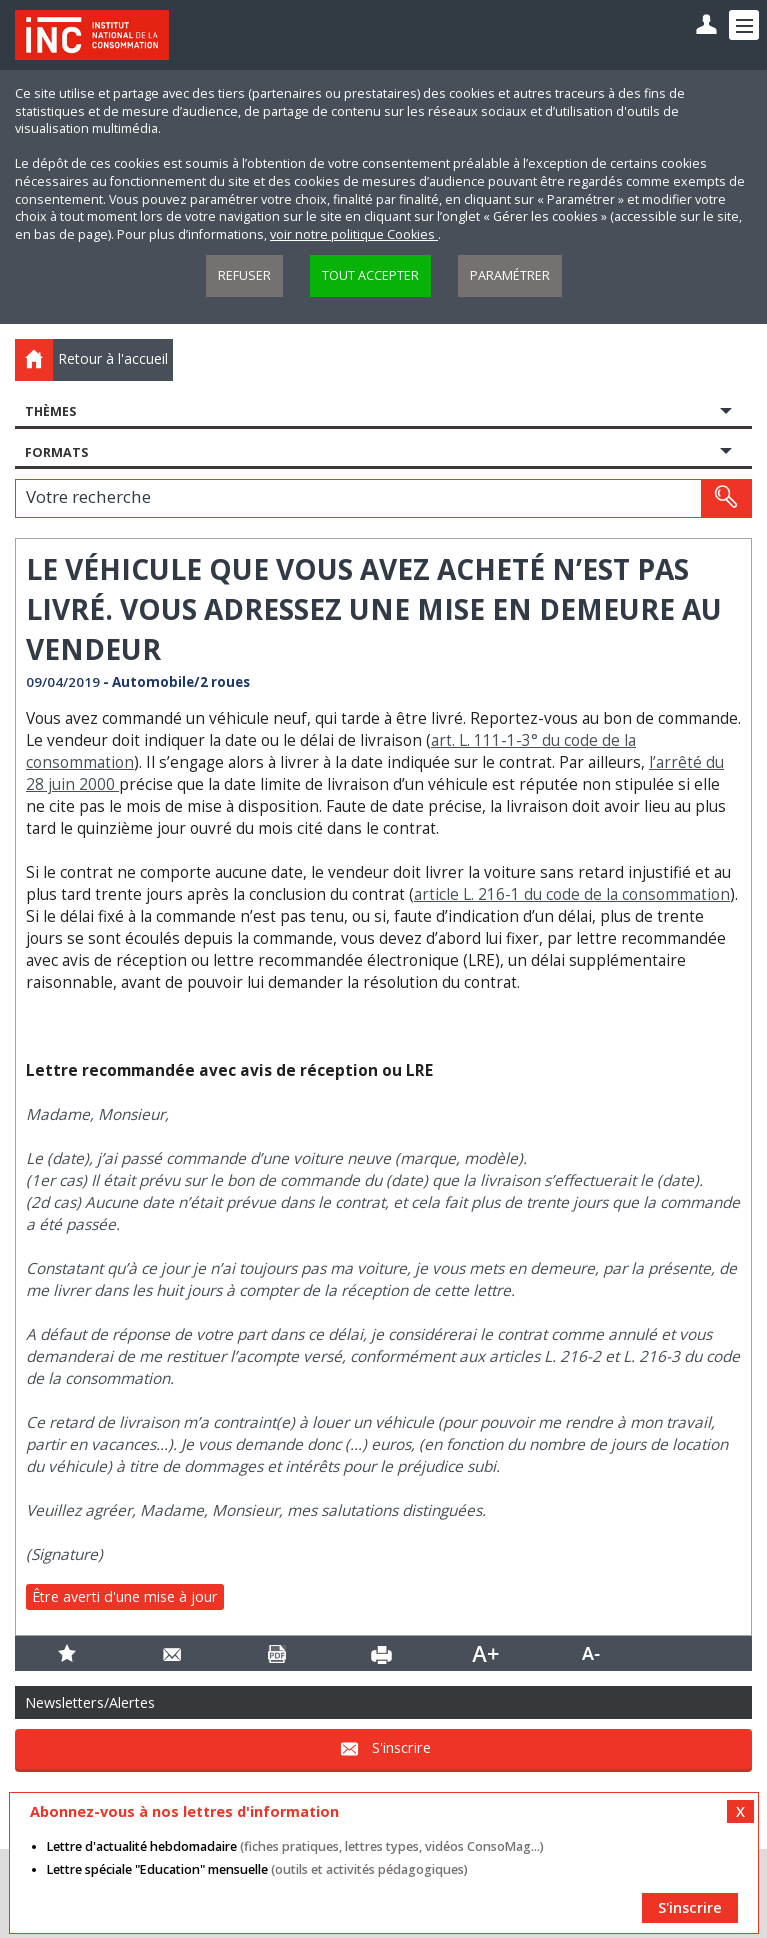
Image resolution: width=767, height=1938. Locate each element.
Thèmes (50, 411)
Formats (56, 452)
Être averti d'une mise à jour (125, 1596)
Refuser (244, 275)
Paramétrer (510, 275)
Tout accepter (370, 275)
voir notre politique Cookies (354, 234)
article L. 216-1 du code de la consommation (572, 894)
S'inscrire (401, 1747)
